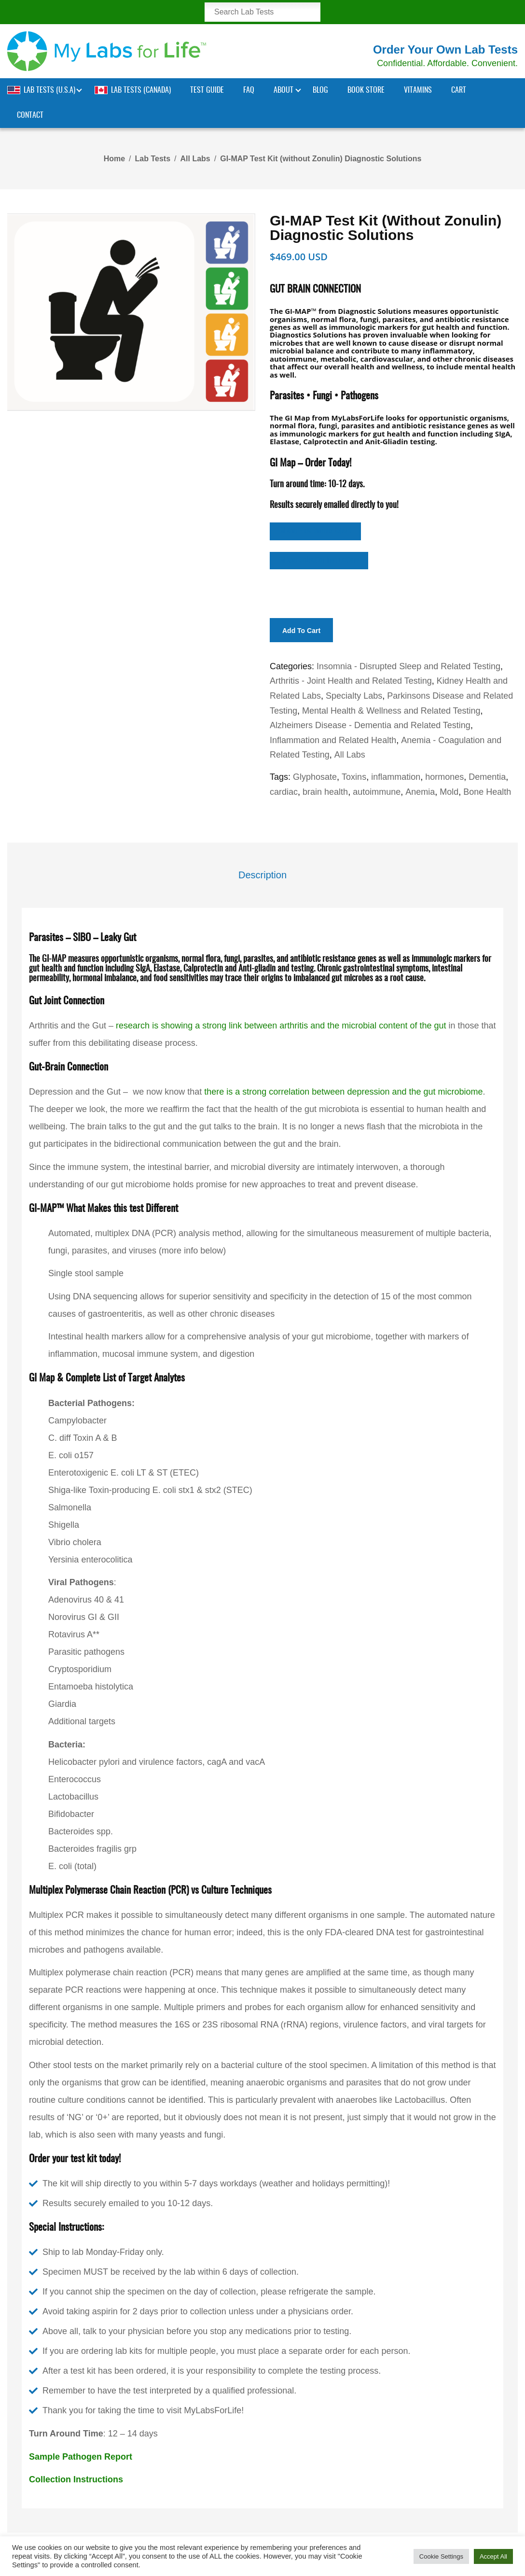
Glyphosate (315, 777)
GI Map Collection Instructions (319, 560)
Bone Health (487, 792)
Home (114, 159)
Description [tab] (262, 875)
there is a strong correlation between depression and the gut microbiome (343, 1092)
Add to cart (301, 630)
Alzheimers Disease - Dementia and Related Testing (370, 725)
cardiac (284, 792)
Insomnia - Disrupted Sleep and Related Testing (408, 666)
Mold (449, 792)
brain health (325, 792)
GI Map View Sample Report (315, 531)
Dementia (487, 777)
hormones (444, 777)
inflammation (395, 777)
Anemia (420, 792)
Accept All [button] (493, 2556)
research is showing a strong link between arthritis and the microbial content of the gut (281, 1025)
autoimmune (377, 792)
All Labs (195, 159)
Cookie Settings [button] (441, 2556)
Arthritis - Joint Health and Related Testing (351, 681)
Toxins (354, 777)
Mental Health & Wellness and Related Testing (391, 711)
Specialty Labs (354, 696)
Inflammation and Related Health (333, 740)
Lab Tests (153, 159)
